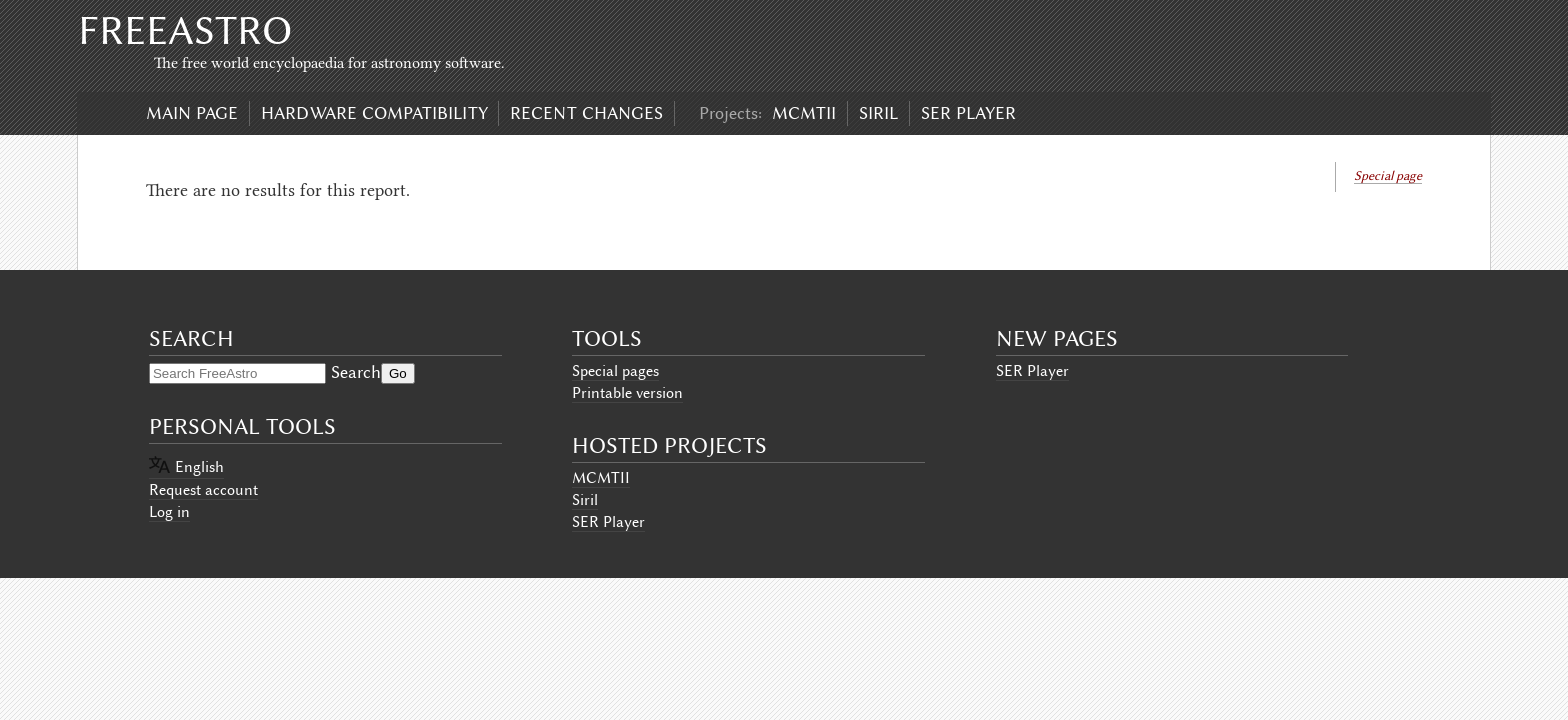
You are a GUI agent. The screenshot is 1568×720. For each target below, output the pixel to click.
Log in (169, 512)
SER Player (968, 113)
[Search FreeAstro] (237, 373)
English (199, 467)
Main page (192, 113)
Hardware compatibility (374, 113)
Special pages (615, 371)
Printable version (627, 393)
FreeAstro (185, 30)
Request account (203, 490)
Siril (878, 113)
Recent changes (586, 113)
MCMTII (804, 113)
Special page (1388, 175)
